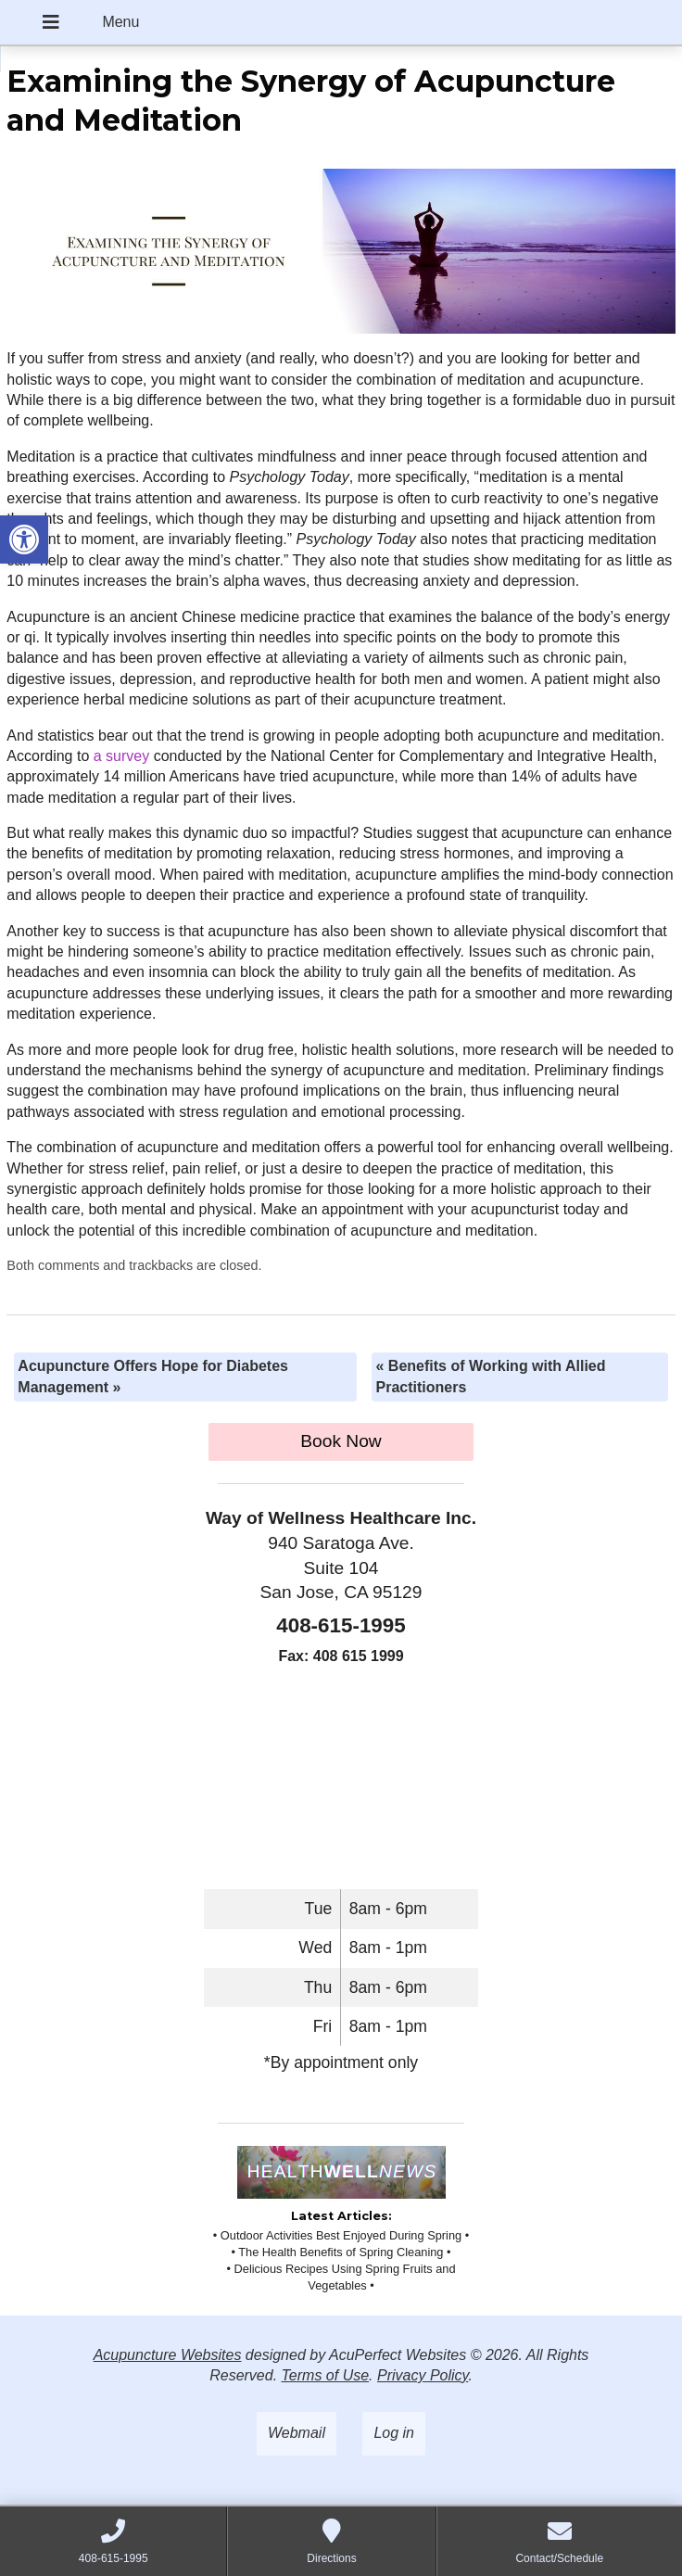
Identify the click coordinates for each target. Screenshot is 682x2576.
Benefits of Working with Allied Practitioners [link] (490, 1376)
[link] (24, 539)
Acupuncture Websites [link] (168, 2355)
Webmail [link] (296, 2433)
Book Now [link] (340, 1441)
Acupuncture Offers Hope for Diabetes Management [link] (153, 1376)
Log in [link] (393, 2433)
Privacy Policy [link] (422, 2375)
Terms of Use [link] (326, 2375)
